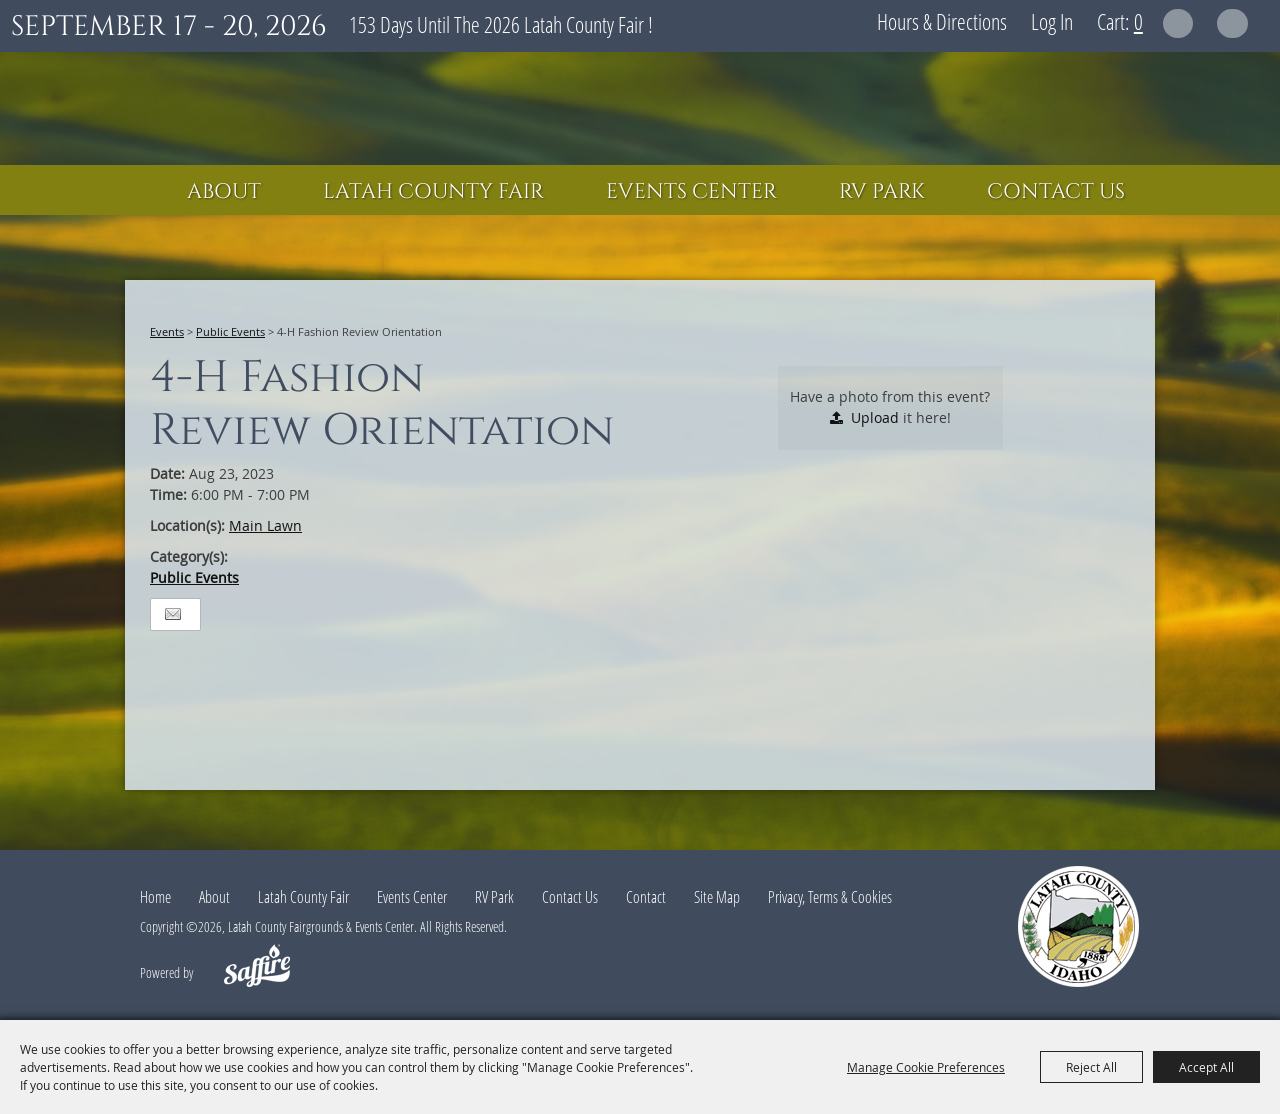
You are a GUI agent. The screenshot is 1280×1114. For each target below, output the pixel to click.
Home (155, 897)
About (224, 192)
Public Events (230, 331)
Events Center (691, 192)
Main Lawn (265, 525)
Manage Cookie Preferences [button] (926, 1067)
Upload (875, 417)
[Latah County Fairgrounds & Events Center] (640, 108)
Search (1178, 23)
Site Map (717, 897)
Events (167, 331)
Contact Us (1056, 192)
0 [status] (1138, 21)
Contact (646, 897)
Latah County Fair (433, 192)
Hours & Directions (942, 21)
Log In (1052, 21)
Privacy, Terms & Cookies (830, 897)
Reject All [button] (1091, 1067)
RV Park (882, 192)
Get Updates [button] (1232, 23)
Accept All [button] (1206, 1067)
